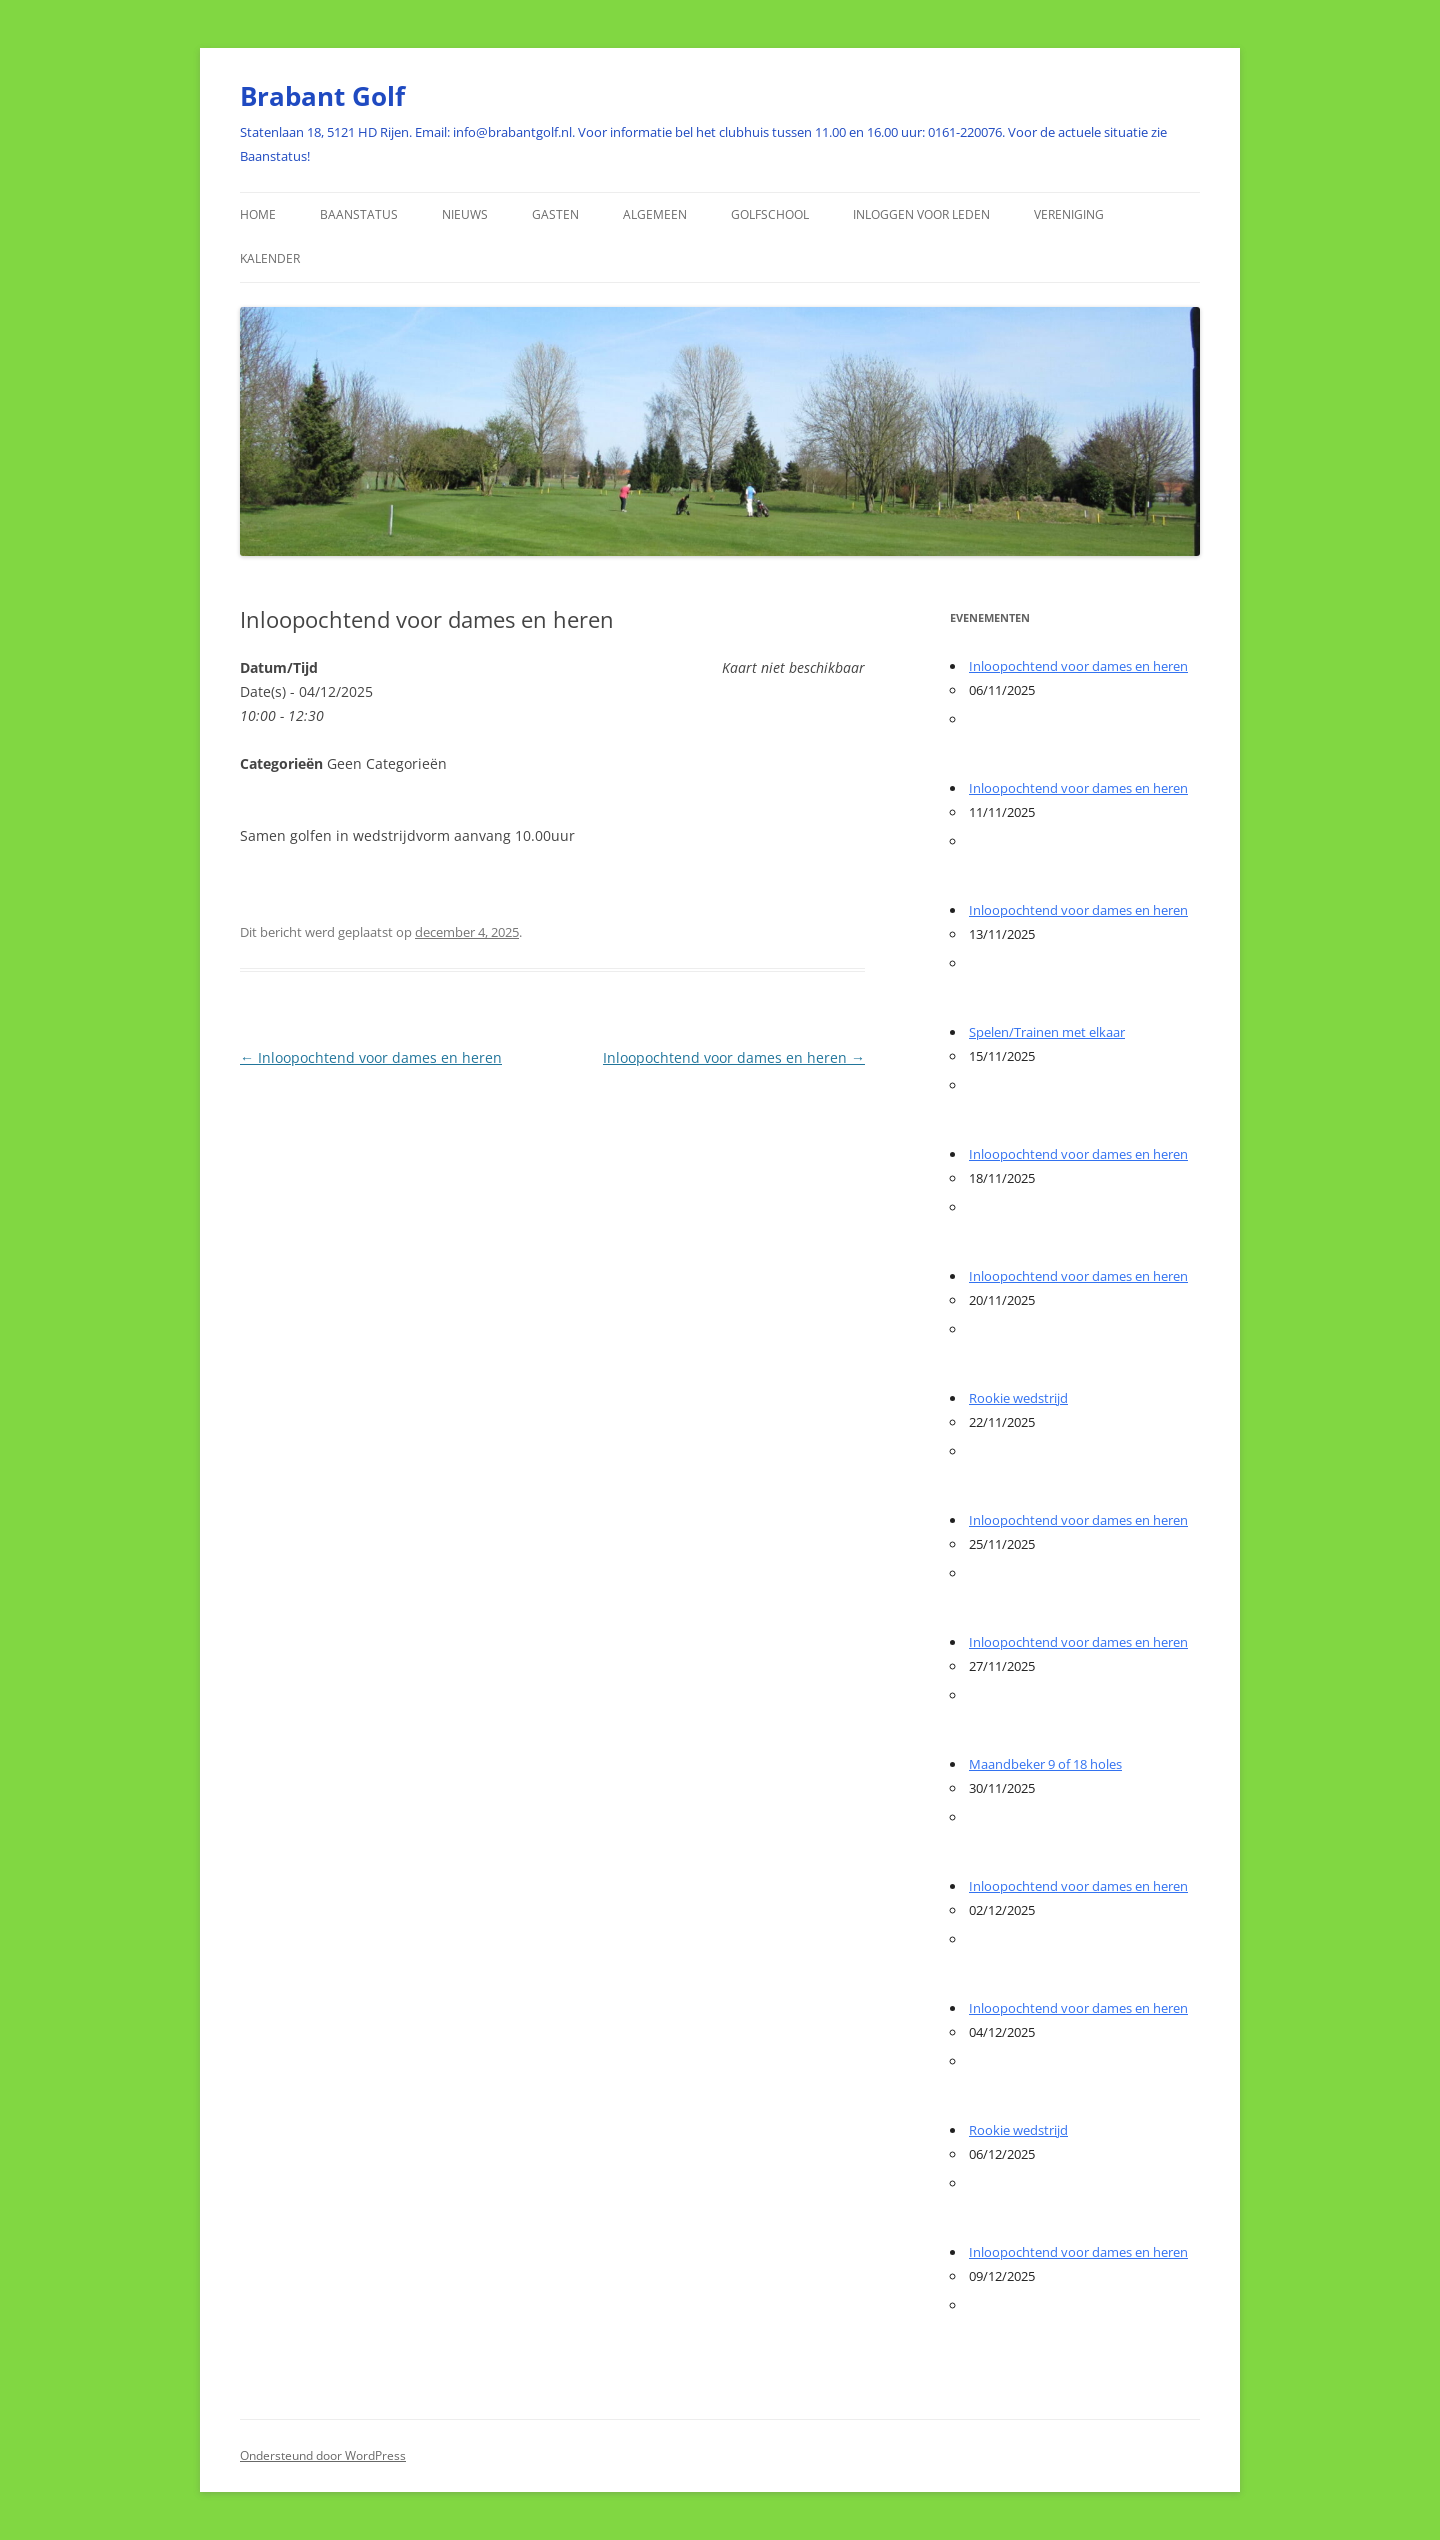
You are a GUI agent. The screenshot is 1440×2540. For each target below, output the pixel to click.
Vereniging (1069, 214)
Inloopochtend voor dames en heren (371, 1057)
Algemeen (655, 214)
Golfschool (770, 214)
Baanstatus (359, 214)
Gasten (555, 214)
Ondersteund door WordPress (323, 2455)
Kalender (270, 258)
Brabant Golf (322, 96)
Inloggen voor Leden (921, 214)
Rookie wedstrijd (1018, 1398)
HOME (258, 214)
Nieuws (465, 214)
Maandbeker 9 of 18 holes (1045, 1764)
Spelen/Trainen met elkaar (1047, 1032)
